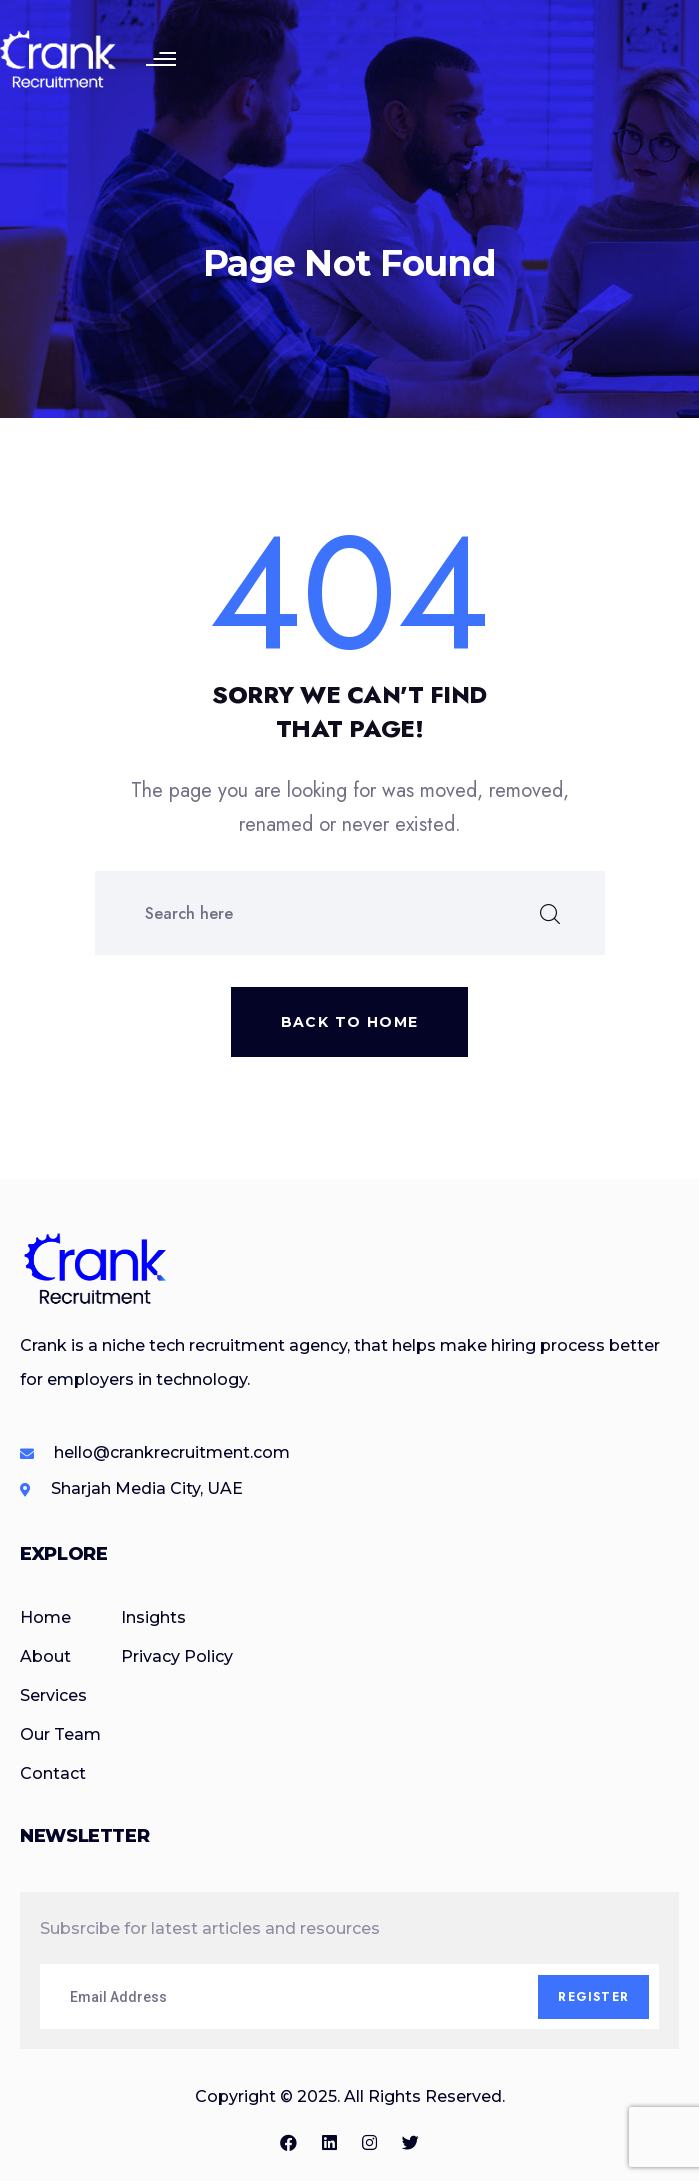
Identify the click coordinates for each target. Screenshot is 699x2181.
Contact (53, 1773)
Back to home (350, 1022)
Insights (153, 1617)
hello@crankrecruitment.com (172, 1452)
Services (53, 1695)
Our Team (60, 1734)
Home (45, 1617)
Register (593, 1997)
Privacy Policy (177, 1656)
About (45, 1656)
